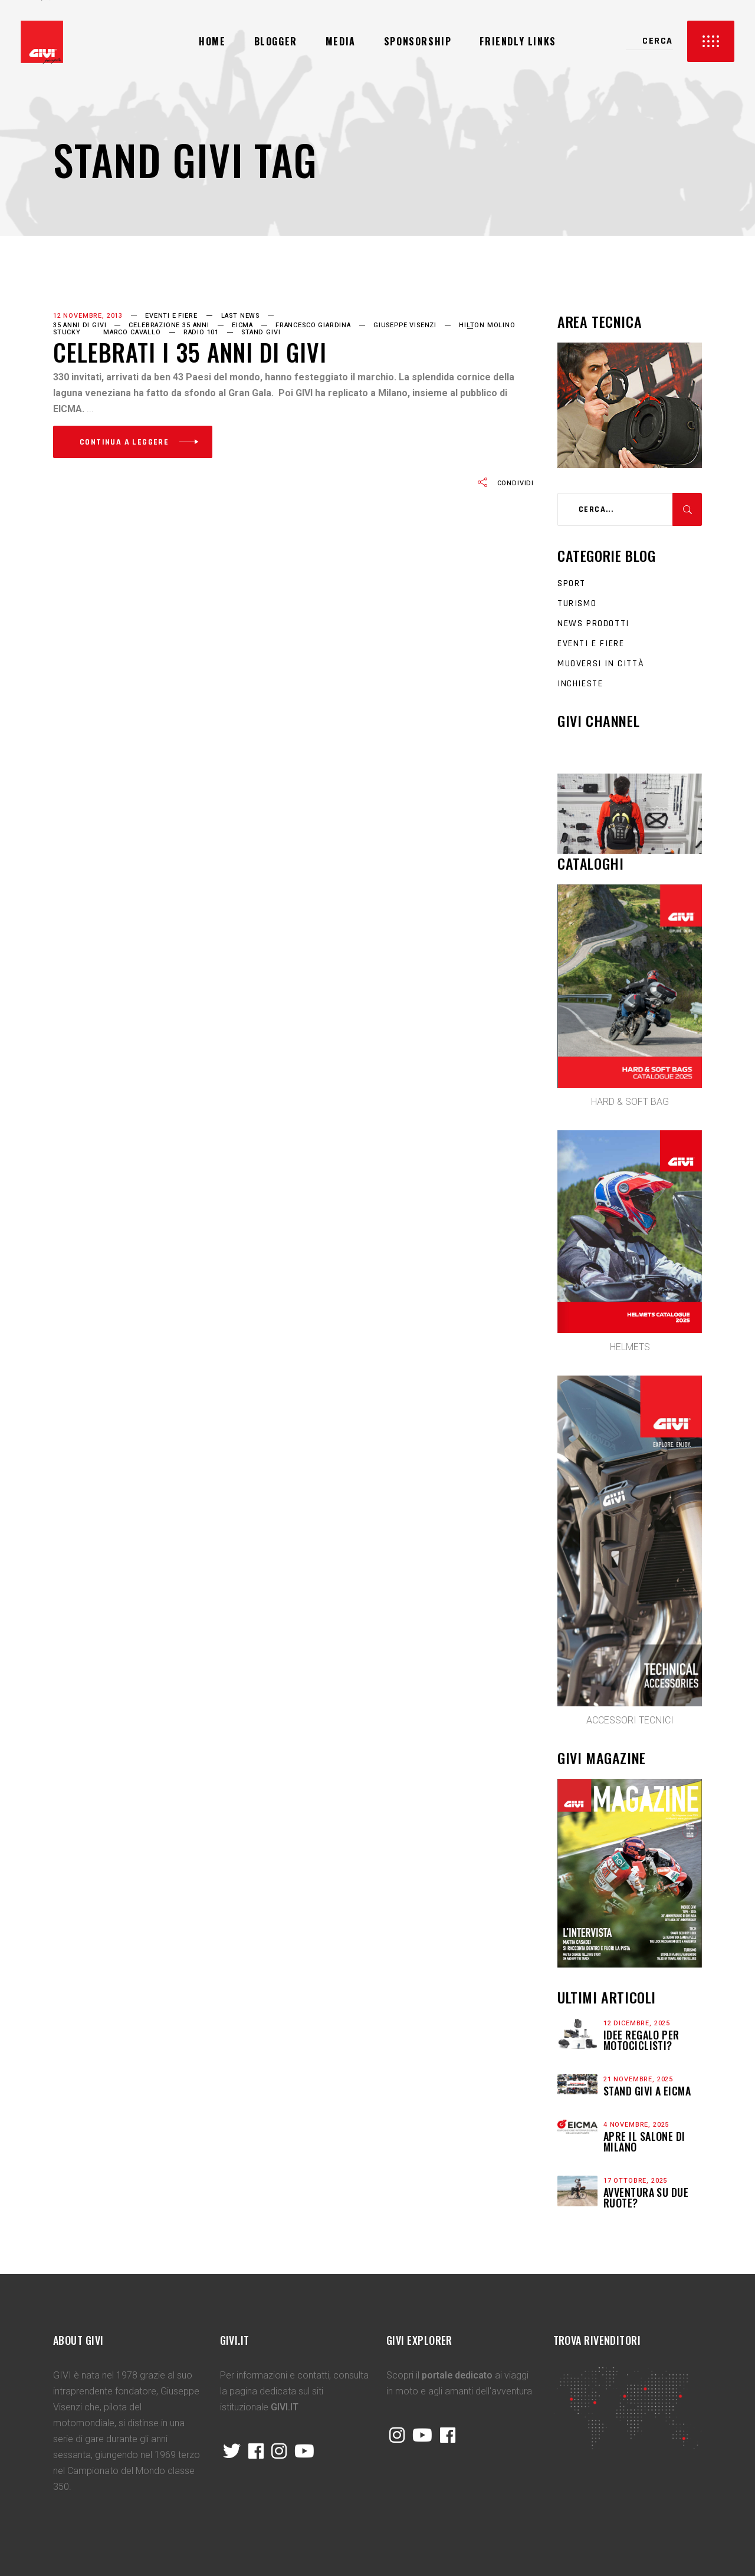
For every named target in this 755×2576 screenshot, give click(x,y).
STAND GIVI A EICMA (647, 2090)
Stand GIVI (260, 332)
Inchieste (580, 683)
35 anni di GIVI (79, 325)
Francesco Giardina (313, 325)
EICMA (242, 325)
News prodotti (593, 623)
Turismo (576, 603)
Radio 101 (201, 332)
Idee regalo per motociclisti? (641, 2040)
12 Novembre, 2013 (88, 316)
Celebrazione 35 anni (169, 325)
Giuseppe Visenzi (404, 325)
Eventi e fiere (171, 316)
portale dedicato (457, 2375)
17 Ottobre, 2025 (635, 2181)
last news (240, 316)
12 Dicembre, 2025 (636, 2023)
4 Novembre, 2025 (636, 2125)
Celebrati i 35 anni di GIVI (190, 352)
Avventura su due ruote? (645, 2197)
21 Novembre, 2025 (638, 2079)
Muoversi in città (600, 663)
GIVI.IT (284, 2407)
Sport (571, 583)
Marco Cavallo (132, 332)
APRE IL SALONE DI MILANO (644, 2141)
